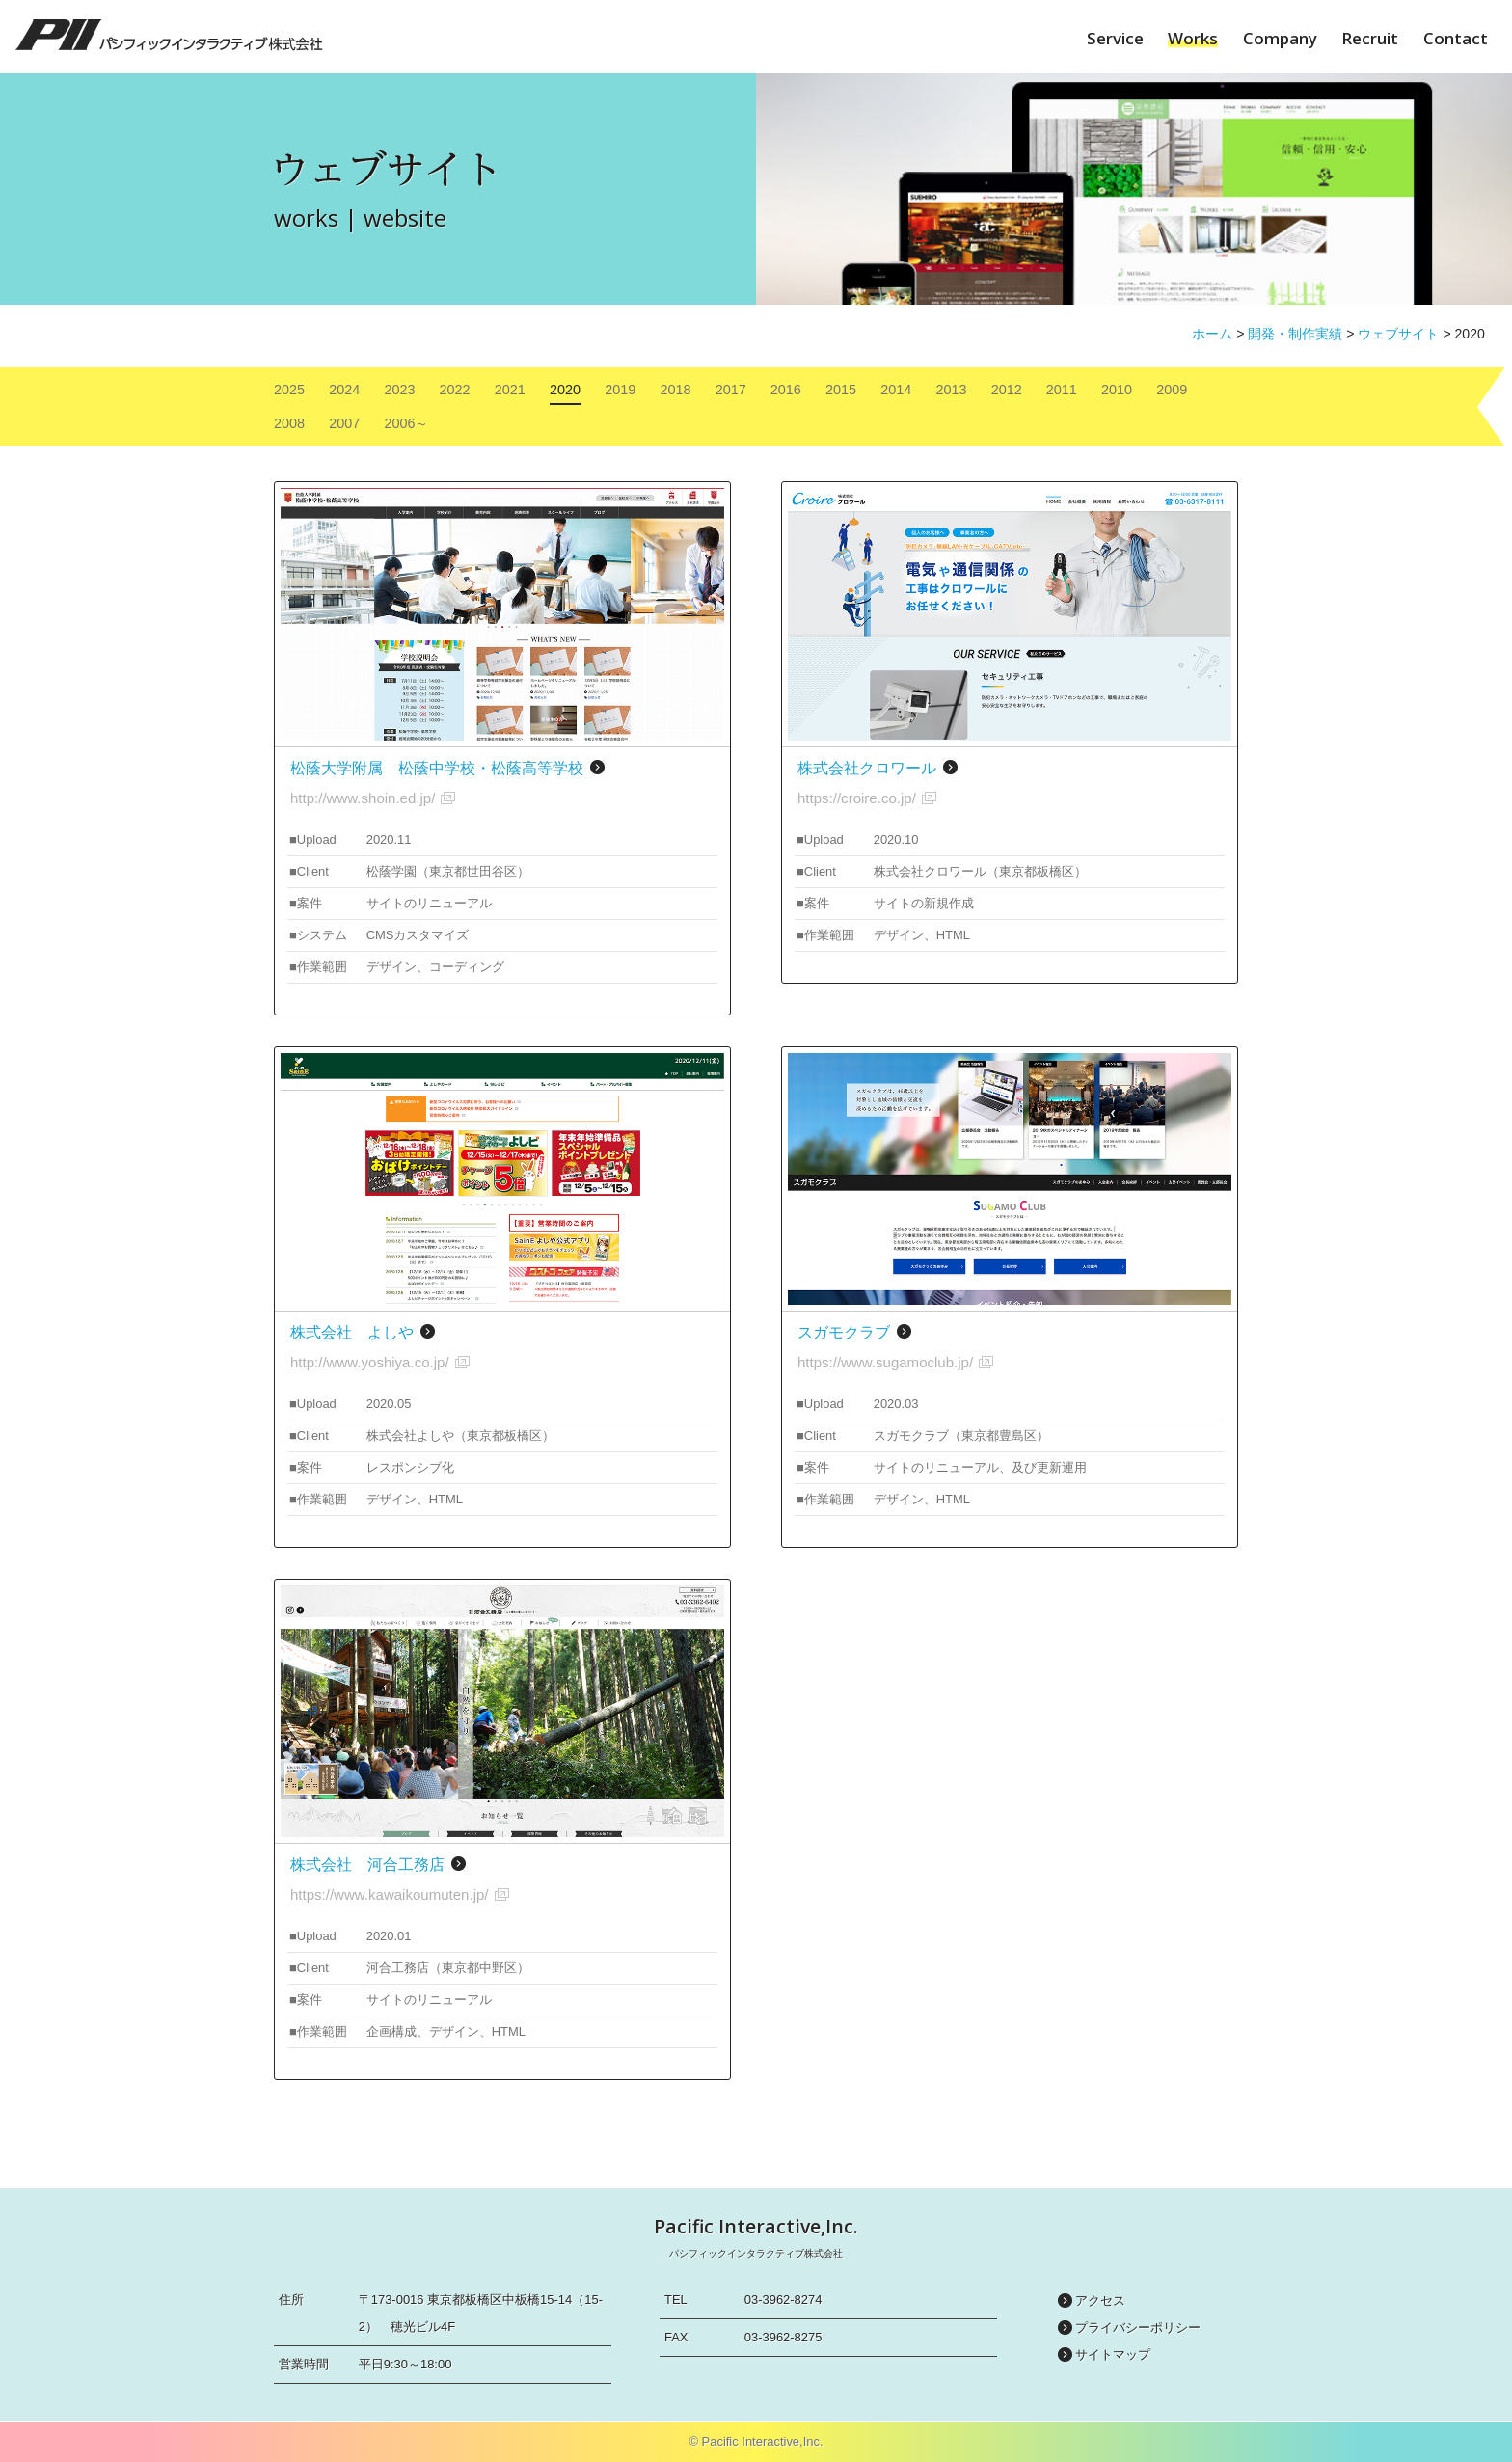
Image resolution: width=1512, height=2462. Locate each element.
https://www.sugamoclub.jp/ (885, 1362)
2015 (840, 389)
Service (1115, 38)
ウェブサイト (1398, 333)
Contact (1455, 38)
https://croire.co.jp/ (856, 798)
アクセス (1100, 2300)
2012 (1006, 389)
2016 (785, 389)
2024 (344, 389)
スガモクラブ (843, 1332)
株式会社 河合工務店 (367, 1864)
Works (1193, 38)
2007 (344, 423)
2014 (895, 389)
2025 (289, 389)
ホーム (1212, 333)
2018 (675, 389)
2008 (289, 423)
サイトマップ (1112, 2354)
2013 (950, 389)
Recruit (1369, 38)
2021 (510, 389)
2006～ (406, 423)
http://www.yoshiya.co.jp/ (369, 1362)
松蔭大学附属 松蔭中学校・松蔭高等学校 (436, 768)
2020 (565, 389)
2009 (1171, 389)
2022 (455, 389)
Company (1280, 38)
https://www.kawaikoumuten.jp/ (389, 1894)
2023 (399, 389)
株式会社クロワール (866, 768)
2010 (1116, 389)
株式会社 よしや (352, 1332)
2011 (1061, 389)
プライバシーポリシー (1138, 2327)
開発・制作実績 (1295, 333)
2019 (620, 389)
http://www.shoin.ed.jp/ (362, 798)
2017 (731, 389)
